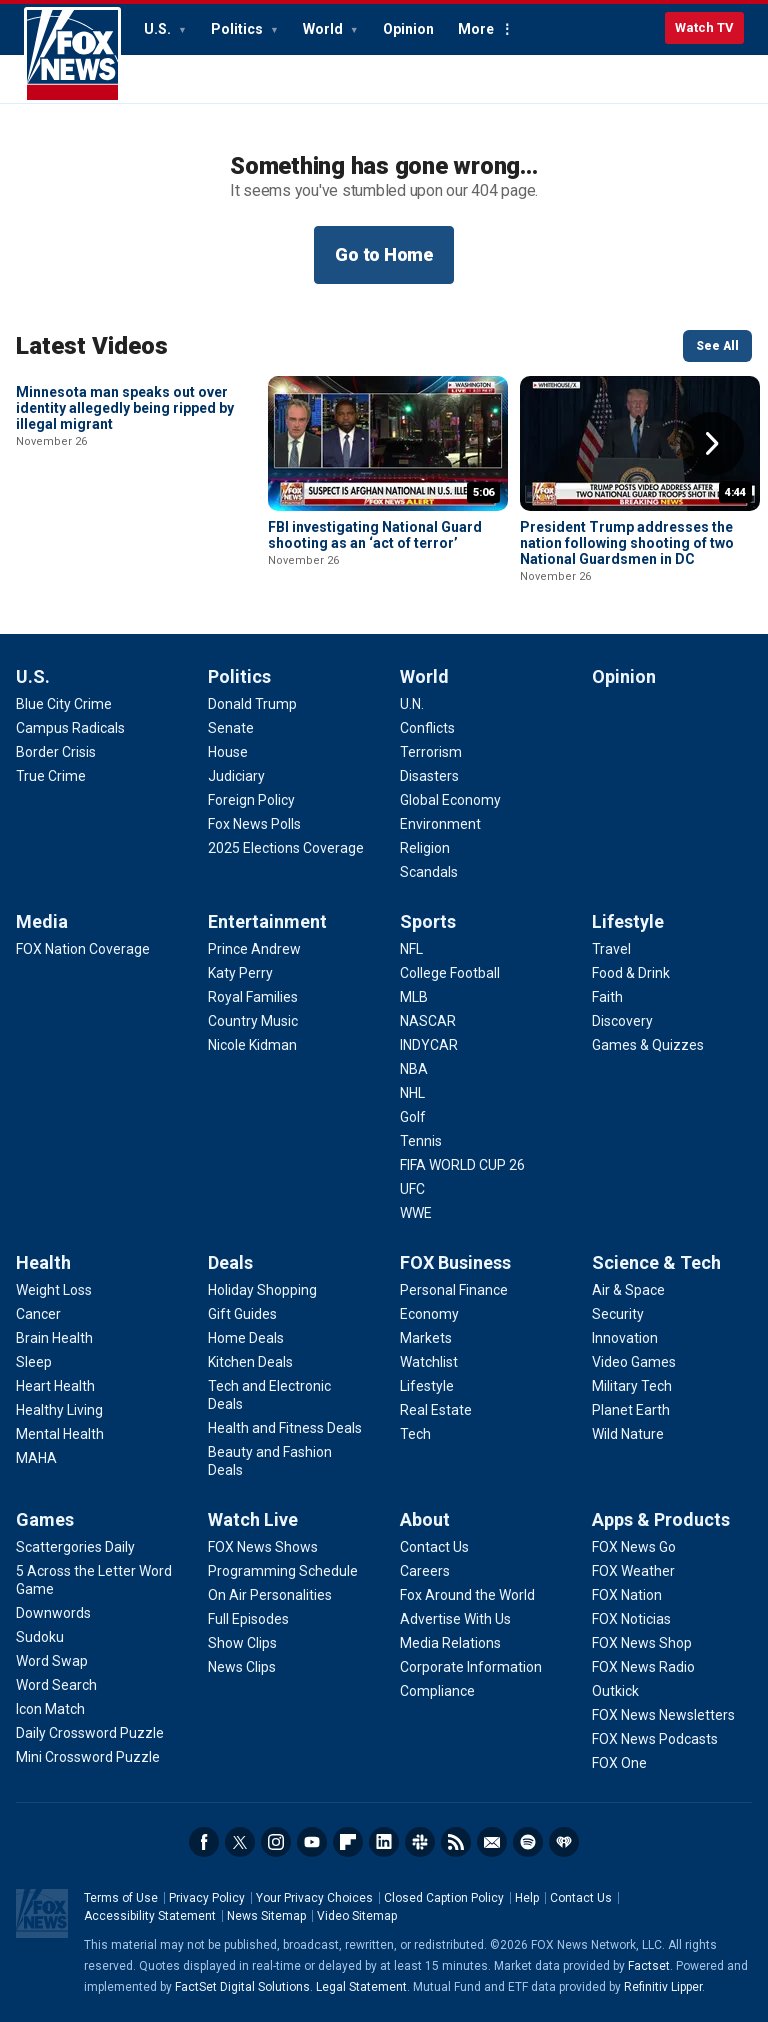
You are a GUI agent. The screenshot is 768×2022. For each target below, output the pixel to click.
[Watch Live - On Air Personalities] (270, 1595)
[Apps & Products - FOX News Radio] (643, 1667)
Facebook (204, 1842)
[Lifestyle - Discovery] (622, 1021)
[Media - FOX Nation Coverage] (83, 949)
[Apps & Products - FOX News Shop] (642, 1643)
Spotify (528, 1842)
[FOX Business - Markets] (426, 1338)
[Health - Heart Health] (55, 1386)
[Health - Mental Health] (60, 1434)
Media (42, 921)
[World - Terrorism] (431, 752)
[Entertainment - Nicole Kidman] (252, 1045)
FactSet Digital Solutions (242, 1987)
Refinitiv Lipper (663, 1987)
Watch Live (253, 1519)
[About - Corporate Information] (471, 1667)
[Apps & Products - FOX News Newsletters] (663, 1715)
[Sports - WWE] (416, 1213)
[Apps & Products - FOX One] (619, 1763)
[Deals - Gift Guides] (242, 1314)
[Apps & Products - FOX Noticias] (631, 1619)
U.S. (159, 29)
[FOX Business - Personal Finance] (454, 1290)
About (425, 1519)
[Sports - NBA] (414, 1069)
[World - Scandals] (429, 872)
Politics (238, 29)
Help (527, 1898)
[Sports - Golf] (413, 1117)
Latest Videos (92, 346)
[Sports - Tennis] (421, 1141)
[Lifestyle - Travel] (611, 949)
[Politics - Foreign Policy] (251, 800)
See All (717, 346)
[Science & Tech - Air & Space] (628, 1290)
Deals (230, 1262)
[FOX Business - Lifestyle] (427, 1386)
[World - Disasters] (429, 776)
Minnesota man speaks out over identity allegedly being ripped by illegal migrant (125, 543)
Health (43, 1262)
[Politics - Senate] (231, 728)
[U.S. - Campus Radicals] (70, 728)
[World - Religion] (425, 848)
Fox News (72, 55)
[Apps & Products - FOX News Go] (634, 1547)
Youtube (312, 1842)
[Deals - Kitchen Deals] (250, 1362)
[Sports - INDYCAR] (429, 1045)
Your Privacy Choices (314, 1898)
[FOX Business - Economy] (429, 1314)
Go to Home (384, 254)
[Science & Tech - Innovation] (625, 1338)
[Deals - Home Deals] (246, 1338)
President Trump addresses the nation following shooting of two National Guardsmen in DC (627, 543)
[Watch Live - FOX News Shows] (263, 1547)
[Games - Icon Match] (50, 1709)
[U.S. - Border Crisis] (56, 752)
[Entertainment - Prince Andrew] (254, 949)
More (476, 29)
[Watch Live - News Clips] (242, 1667)
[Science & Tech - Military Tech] (632, 1386)
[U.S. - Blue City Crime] (64, 704)
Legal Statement (361, 1987)
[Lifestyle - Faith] (607, 997)
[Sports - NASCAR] (428, 1021)
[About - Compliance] (437, 1691)
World (324, 29)
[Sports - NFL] (411, 949)
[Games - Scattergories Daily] (75, 1547)
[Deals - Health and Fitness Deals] (285, 1428)
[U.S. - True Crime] (51, 776)
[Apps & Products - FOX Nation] (627, 1595)
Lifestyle (628, 921)
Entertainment (267, 921)
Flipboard (348, 1842)
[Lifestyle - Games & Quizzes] (648, 1045)
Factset (649, 1966)
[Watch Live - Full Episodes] (248, 1619)
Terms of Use (121, 1898)
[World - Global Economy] (450, 800)
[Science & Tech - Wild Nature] (628, 1434)
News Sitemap (266, 1916)
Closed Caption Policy (444, 1898)
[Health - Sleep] (34, 1362)
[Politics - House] (228, 752)
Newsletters (492, 1842)
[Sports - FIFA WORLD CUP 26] (462, 1165)
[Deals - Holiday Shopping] (262, 1290)
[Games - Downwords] (53, 1613)
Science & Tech (656, 1262)
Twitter (240, 1842)
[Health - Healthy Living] (59, 1410)
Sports (428, 921)
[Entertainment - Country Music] (253, 1021)
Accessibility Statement (150, 1916)
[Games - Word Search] (56, 1685)
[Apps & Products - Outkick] (615, 1691)
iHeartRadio (564, 1842)
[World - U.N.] (412, 704)
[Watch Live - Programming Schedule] (283, 1571)
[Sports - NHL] (412, 1093)
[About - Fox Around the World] (467, 1595)
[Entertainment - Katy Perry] (240, 973)
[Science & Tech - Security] (618, 1314)
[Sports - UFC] (412, 1189)
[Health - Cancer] (38, 1314)
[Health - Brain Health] (54, 1338)
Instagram (276, 1842)
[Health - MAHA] (36, 1458)
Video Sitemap (357, 1916)
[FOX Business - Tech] (415, 1434)
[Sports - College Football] (450, 973)
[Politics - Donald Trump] (252, 704)
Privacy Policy (207, 1898)
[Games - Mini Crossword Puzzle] (88, 1757)
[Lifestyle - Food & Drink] (631, 973)
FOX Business (455, 1262)
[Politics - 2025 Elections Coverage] (286, 848)
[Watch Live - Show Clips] (242, 1643)
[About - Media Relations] (450, 1643)
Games (45, 1519)
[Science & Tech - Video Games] (634, 1362)
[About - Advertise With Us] (455, 1619)
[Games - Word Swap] (52, 1661)
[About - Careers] (425, 1571)
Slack (420, 1842)
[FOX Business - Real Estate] (436, 1410)
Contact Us (581, 1898)
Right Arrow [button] (712, 444)
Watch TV (704, 27)
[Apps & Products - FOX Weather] (633, 1571)
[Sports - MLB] (414, 997)
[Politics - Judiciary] (236, 776)
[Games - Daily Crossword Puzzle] (90, 1733)
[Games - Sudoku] (40, 1637)
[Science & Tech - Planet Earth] (631, 1410)
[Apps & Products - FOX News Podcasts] (655, 1739)
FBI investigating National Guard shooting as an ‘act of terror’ (375, 535)
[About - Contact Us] (434, 1547)
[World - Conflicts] (427, 728)
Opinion (408, 29)
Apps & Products (661, 1519)
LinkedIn (384, 1842)
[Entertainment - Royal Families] (253, 997)
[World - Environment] (440, 824)
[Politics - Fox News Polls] (254, 824)
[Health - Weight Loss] (54, 1290)
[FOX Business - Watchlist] (429, 1362)
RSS (456, 1842)
